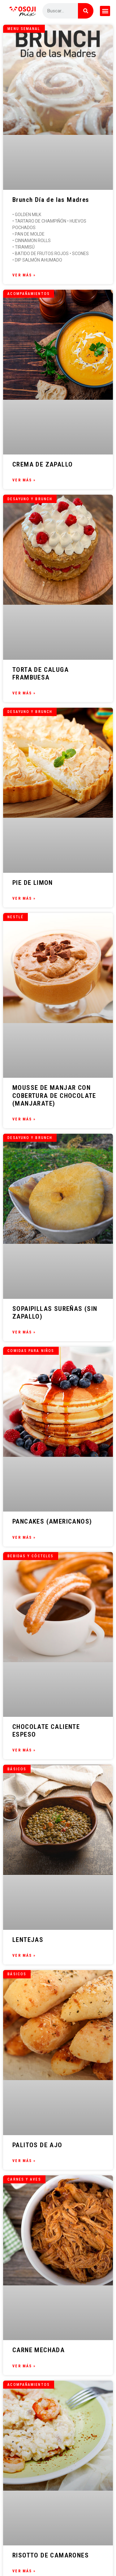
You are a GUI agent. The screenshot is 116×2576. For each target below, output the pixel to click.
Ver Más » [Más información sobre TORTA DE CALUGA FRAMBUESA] (24, 693)
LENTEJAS (27, 1939)
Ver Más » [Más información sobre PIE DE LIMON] (24, 898)
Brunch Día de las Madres (50, 199)
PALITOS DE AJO (37, 2145)
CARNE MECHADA (38, 2350)
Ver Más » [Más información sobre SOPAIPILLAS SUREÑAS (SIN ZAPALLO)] (24, 1332)
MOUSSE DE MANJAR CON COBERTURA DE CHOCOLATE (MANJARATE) (54, 1095)
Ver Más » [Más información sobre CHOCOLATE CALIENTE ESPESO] (24, 1750)
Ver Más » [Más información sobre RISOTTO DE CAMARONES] (24, 2571)
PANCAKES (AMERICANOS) (52, 1521)
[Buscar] (85, 11)
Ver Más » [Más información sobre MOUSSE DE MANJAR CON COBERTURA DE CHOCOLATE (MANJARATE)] (24, 1119)
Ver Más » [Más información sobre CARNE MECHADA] (24, 2366)
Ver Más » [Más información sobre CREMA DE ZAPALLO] (24, 480)
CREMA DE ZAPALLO (42, 464)
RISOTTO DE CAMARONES (50, 2555)
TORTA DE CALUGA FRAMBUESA (40, 673)
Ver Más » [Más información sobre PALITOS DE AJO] (24, 2161)
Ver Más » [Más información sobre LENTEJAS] (24, 1955)
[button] (105, 11)
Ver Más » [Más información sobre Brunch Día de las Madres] (24, 275)
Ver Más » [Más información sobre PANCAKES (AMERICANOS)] (24, 1537)
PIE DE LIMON (32, 882)
